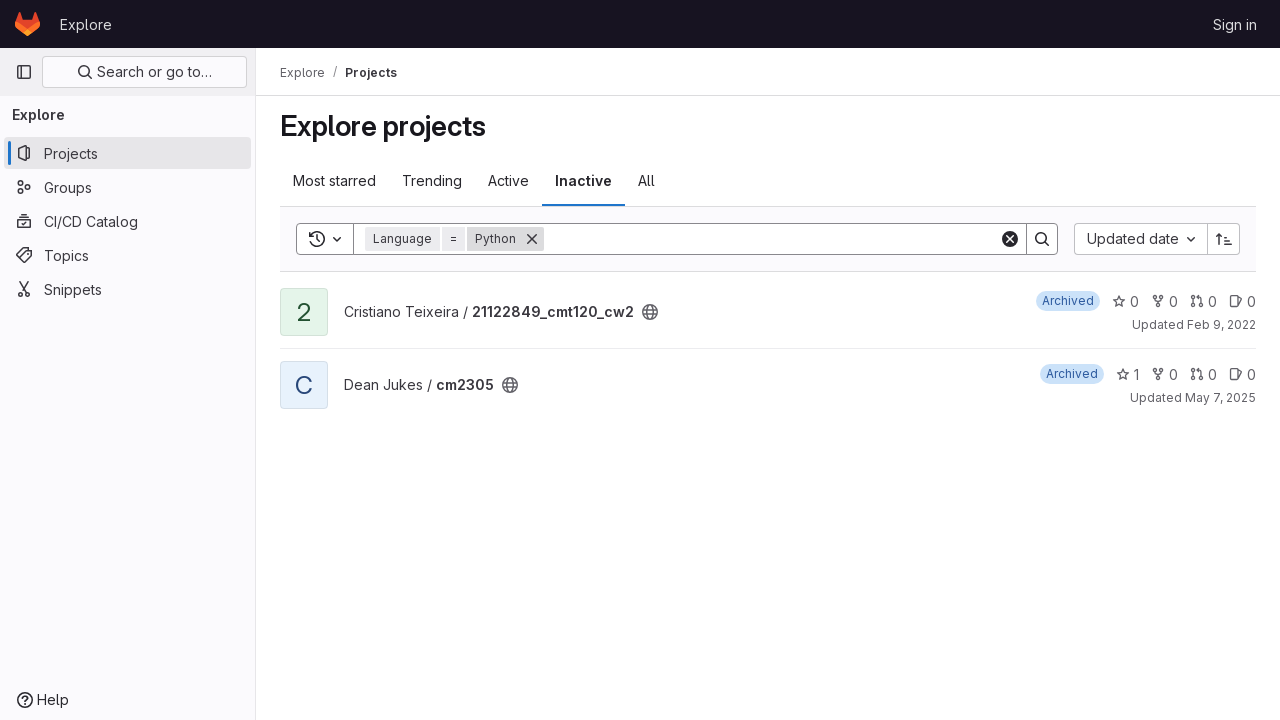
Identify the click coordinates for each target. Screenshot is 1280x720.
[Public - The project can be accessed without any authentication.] (650, 312)
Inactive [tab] (583, 180)
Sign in (1235, 24)
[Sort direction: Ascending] (1224, 239)
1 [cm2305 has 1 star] (1127, 374)
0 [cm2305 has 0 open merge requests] (1203, 374)
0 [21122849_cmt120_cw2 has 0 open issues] (1242, 301)
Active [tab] (508, 180)
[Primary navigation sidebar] (24, 72)
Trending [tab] (432, 180)
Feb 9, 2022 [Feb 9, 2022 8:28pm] (1221, 324)
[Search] (771, 239)
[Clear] (1010, 239)
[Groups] (127, 187)
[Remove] (532, 239)
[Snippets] (127, 289)
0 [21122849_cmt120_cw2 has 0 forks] (1164, 301)
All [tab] (646, 180)
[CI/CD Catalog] (127, 221)
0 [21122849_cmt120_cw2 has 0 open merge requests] (1203, 301)
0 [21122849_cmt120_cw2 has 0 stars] (1125, 301)
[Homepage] (27, 24)
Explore (86, 24)
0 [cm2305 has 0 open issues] (1242, 374)
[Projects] (127, 153)
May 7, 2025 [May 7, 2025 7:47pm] (1220, 397)
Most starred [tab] (334, 180)
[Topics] (127, 255)
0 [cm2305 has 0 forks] (1164, 374)
